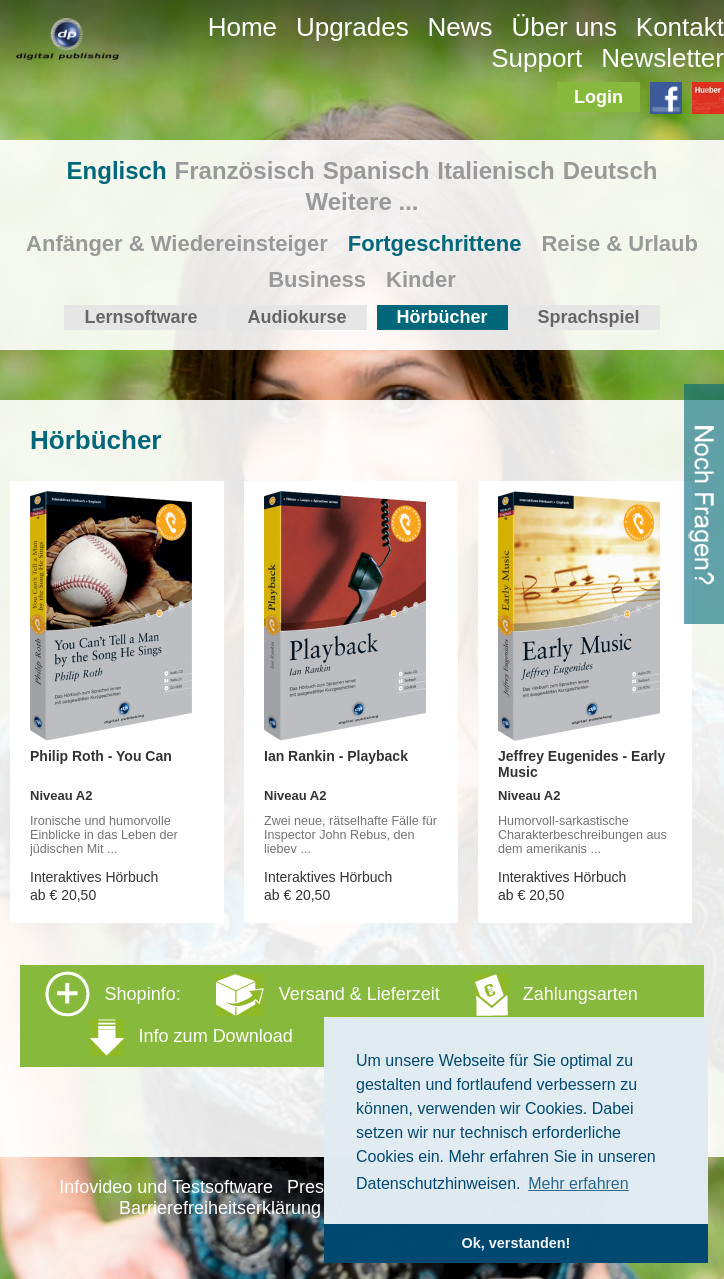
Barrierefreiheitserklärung (220, 1208)
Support (536, 58)
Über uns (564, 27)
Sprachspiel (589, 317)
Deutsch (610, 170)
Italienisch (495, 170)
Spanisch (376, 170)
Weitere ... (362, 201)
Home (242, 27)
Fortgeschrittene (435, 243)
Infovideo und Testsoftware (166, 1187)
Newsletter (662, 58)
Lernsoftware (140, 317)
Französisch (245, 170)
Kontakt (680, 27)
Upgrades (352, 27)
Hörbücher (442, 317)
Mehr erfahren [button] (578, 1183)
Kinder (421, 279)
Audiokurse (296, 317)
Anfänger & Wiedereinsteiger (177, 243)
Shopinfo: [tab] (341, 1014)
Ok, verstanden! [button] (516, 1243)
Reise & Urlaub (619, 243)
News (460, 27)
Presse (315, 1187)
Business (317, 279)
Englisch (117, 170)
